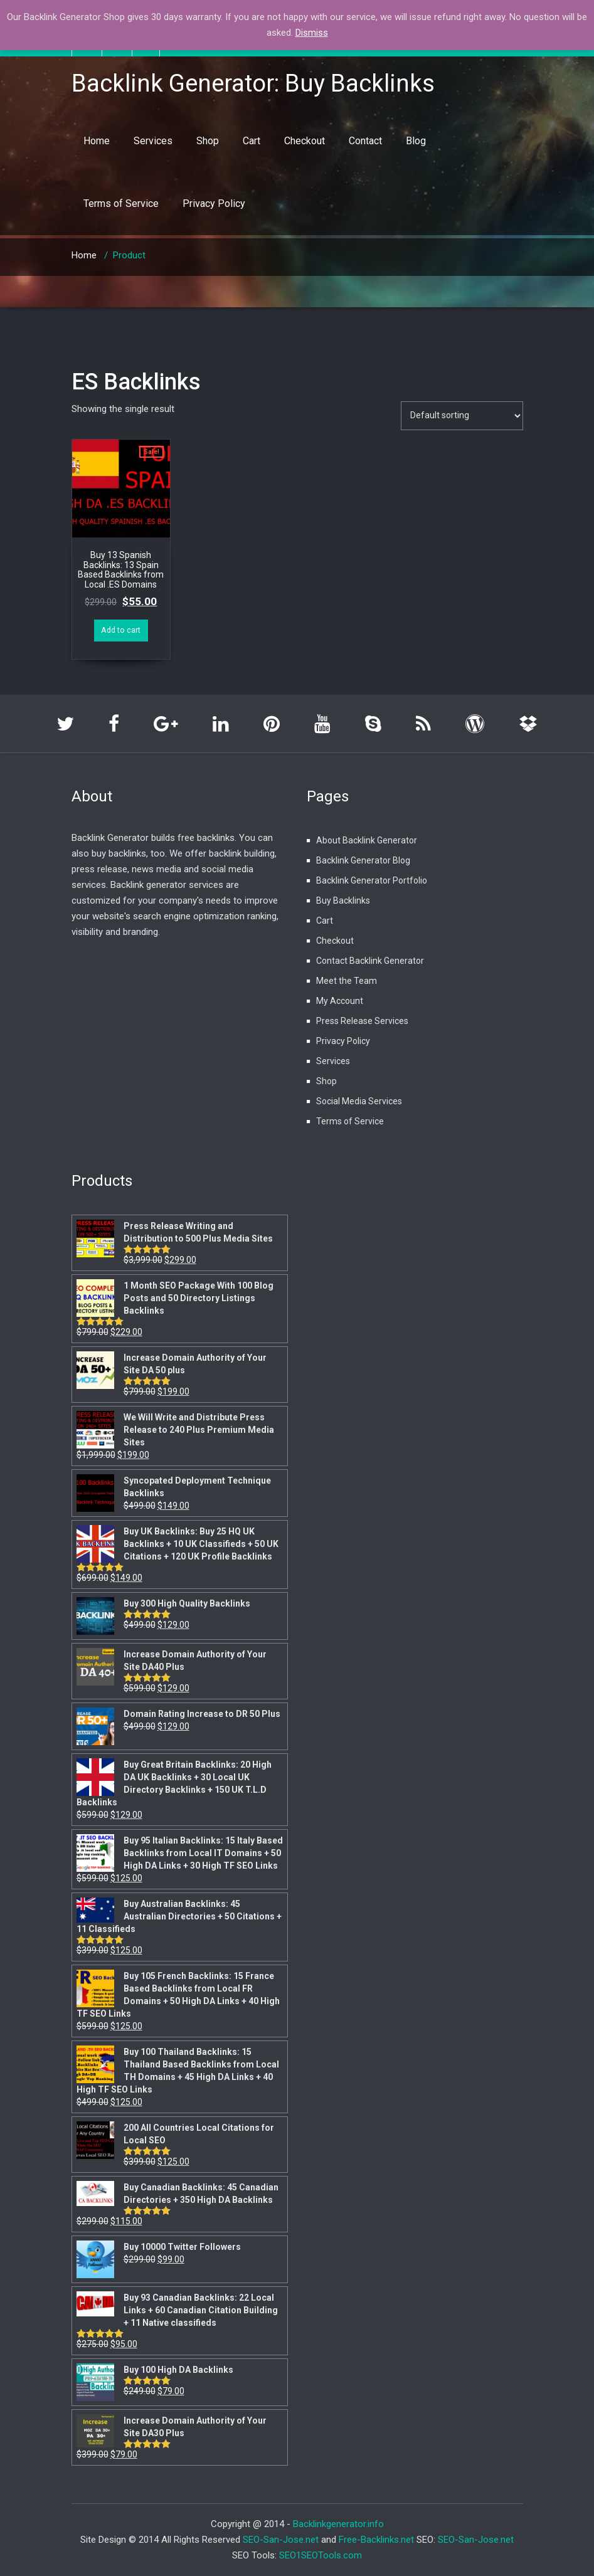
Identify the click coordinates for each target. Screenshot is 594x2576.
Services (153, 141)
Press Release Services (362, 1021)
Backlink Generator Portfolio (371, 880)
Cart (251, 141)
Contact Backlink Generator (370, 961)
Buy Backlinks (343, 900)
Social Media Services (359, 1101)
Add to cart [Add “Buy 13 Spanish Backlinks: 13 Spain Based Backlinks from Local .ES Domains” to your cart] (121, 630)
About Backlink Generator (366, 840)
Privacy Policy (214, 203)
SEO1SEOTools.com (320, 2555)
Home (96, 141)
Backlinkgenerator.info (338, 2524)
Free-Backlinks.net (376, 2539)
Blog (416, 141)
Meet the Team (346, 981)
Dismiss (311, 32)
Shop (207, 141)
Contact (365, 141)
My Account (339, 1001)
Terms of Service (121, 203)
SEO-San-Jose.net (281, 2539)
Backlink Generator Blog (363, 860)
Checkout (304, 141)
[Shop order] (462, 415)
